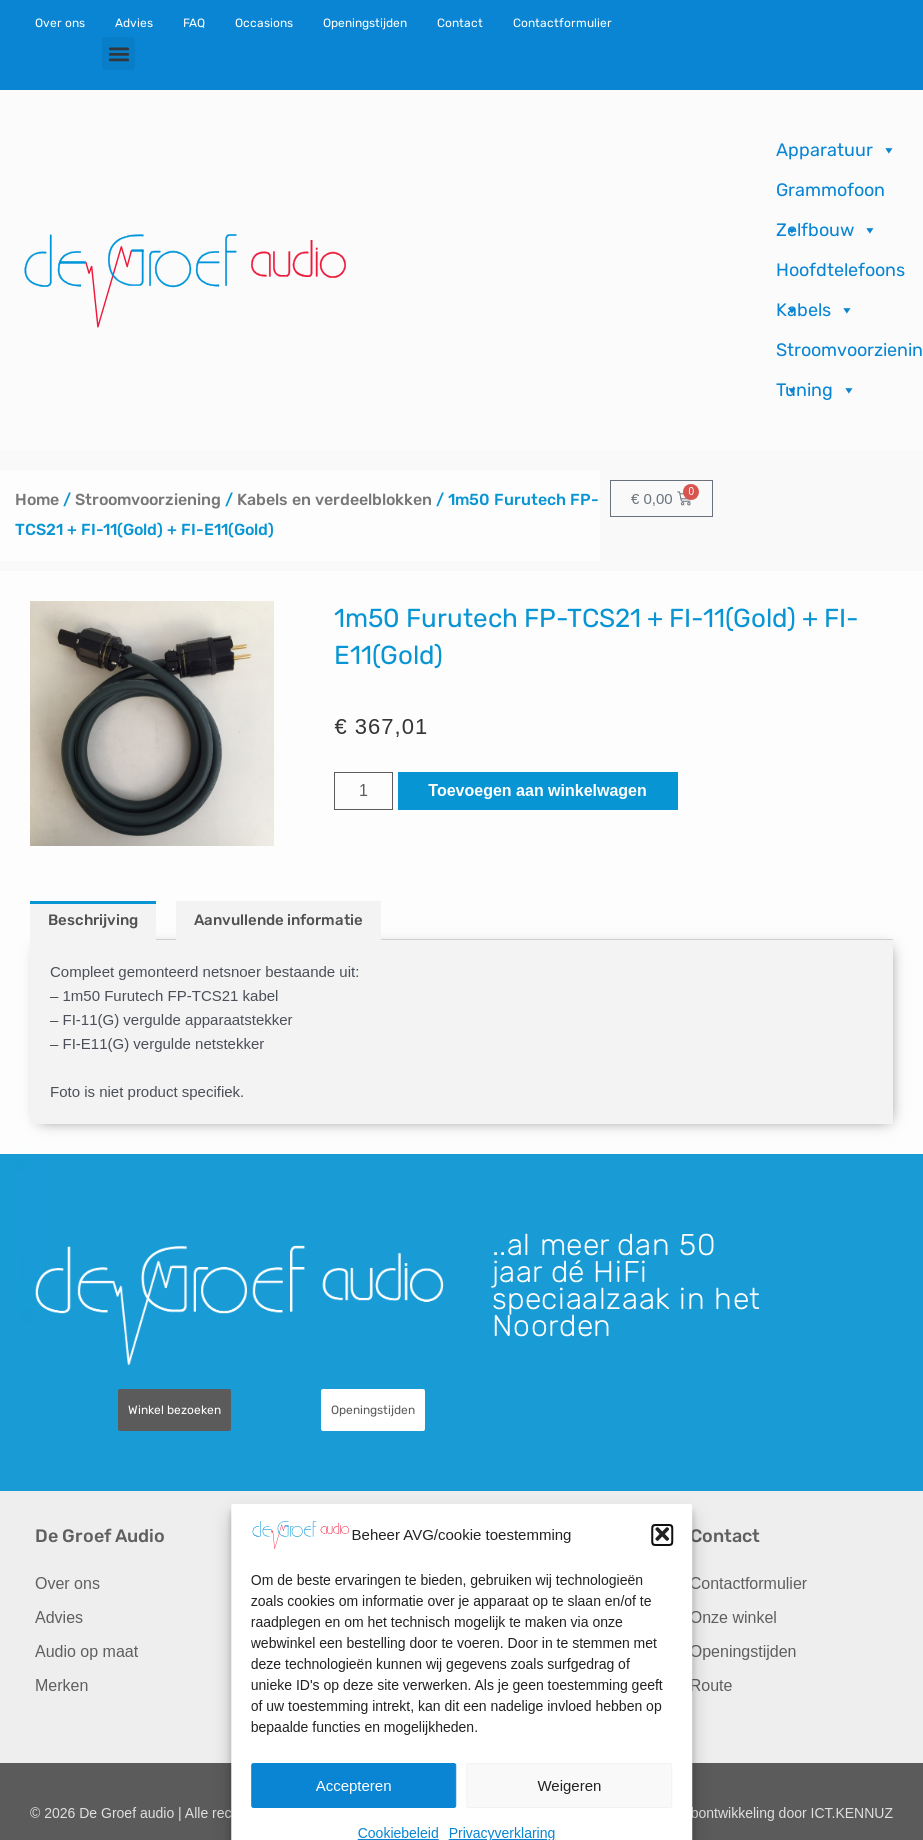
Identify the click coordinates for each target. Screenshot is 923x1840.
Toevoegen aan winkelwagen (537, 790)
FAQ (194, 23)
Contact (460, 23)
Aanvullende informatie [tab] (278, 920)
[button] (118, 53)
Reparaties (291, 1617)
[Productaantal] (363, 791)
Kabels (815, 310)
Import (275, 1651)
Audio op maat (86, 1651)
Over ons (60, 23)
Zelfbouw (827, 230)
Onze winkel (733, 1617)
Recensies (509, 1583)
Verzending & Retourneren (519, 1655)
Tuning (816, 390)
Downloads (511, 1617)
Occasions (264, 23)
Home (37, 499)
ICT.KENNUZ (852, 1813)
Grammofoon (830, 194)
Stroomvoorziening (148, 499)
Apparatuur (836, 150)
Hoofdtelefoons (840, 274)
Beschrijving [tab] (93, 920)
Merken (61, 1685)
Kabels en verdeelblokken (334, 499)
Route (711, 1685)
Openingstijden (365, 23)
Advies (134, 23)
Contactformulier (562, 23)
